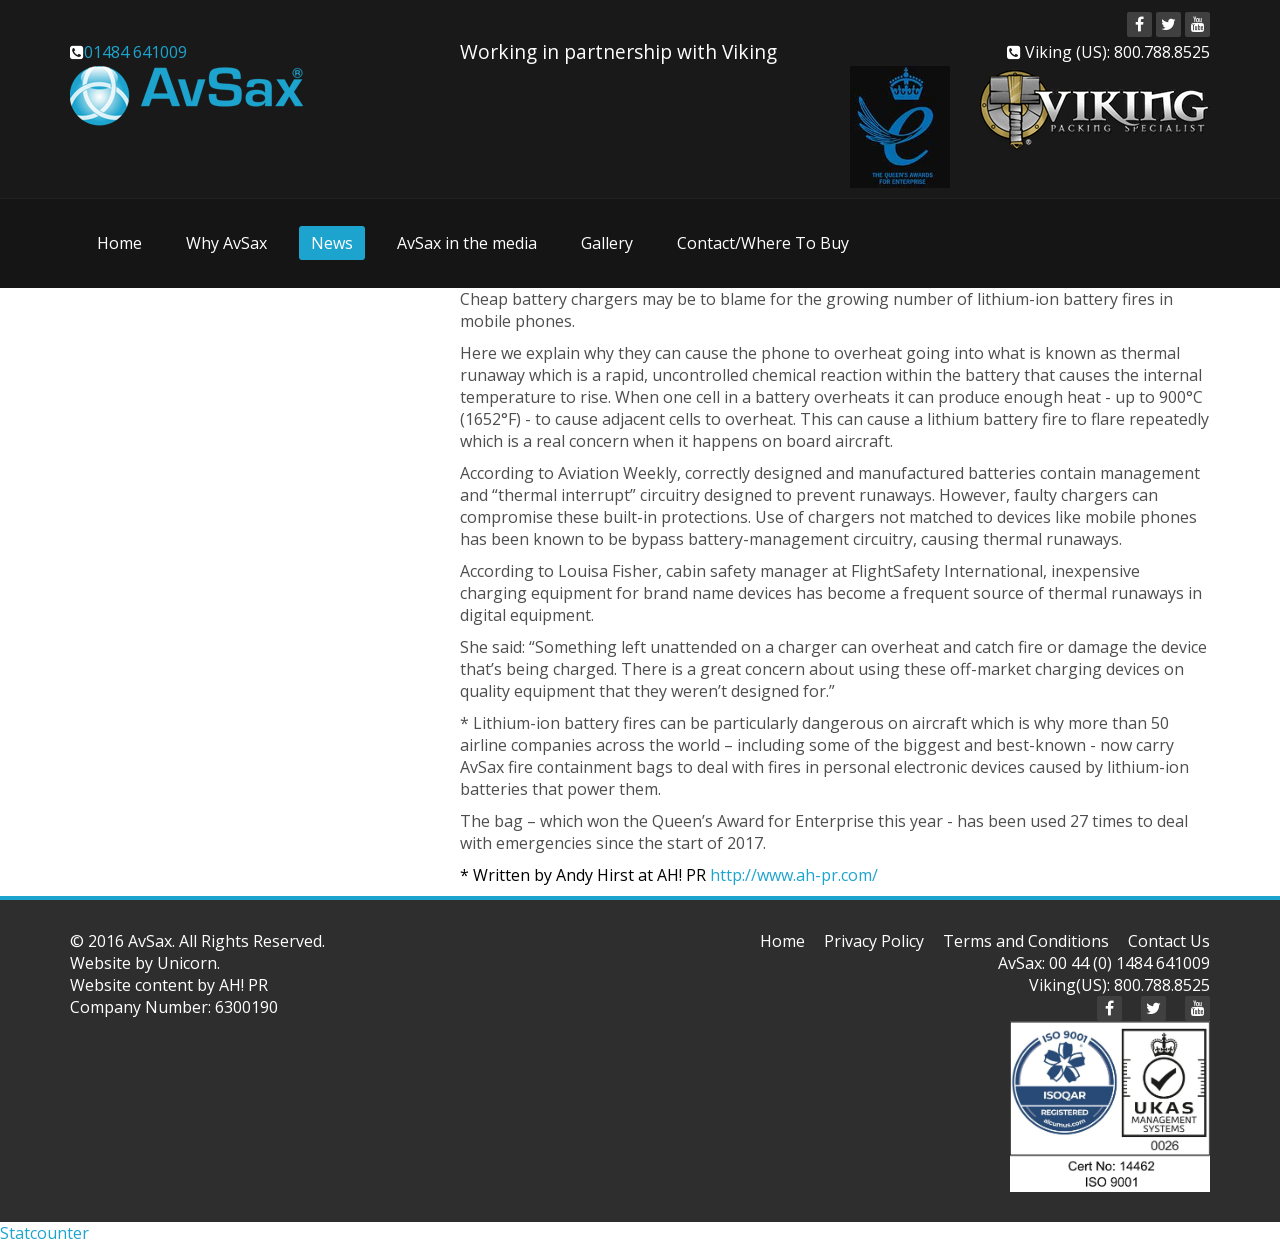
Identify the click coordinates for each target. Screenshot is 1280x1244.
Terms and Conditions (1026, 941)
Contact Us (1169, 941)
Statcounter (44, 1233)
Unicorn (187, 963)
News (332, 243)
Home (119, 243)
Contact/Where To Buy (763, 243)
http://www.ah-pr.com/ (794, 875)
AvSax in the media (467, 243)
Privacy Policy (874, 941)
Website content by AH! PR (169, 985)
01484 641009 (135, 52)
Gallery (607, 243)
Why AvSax (226, 243)
